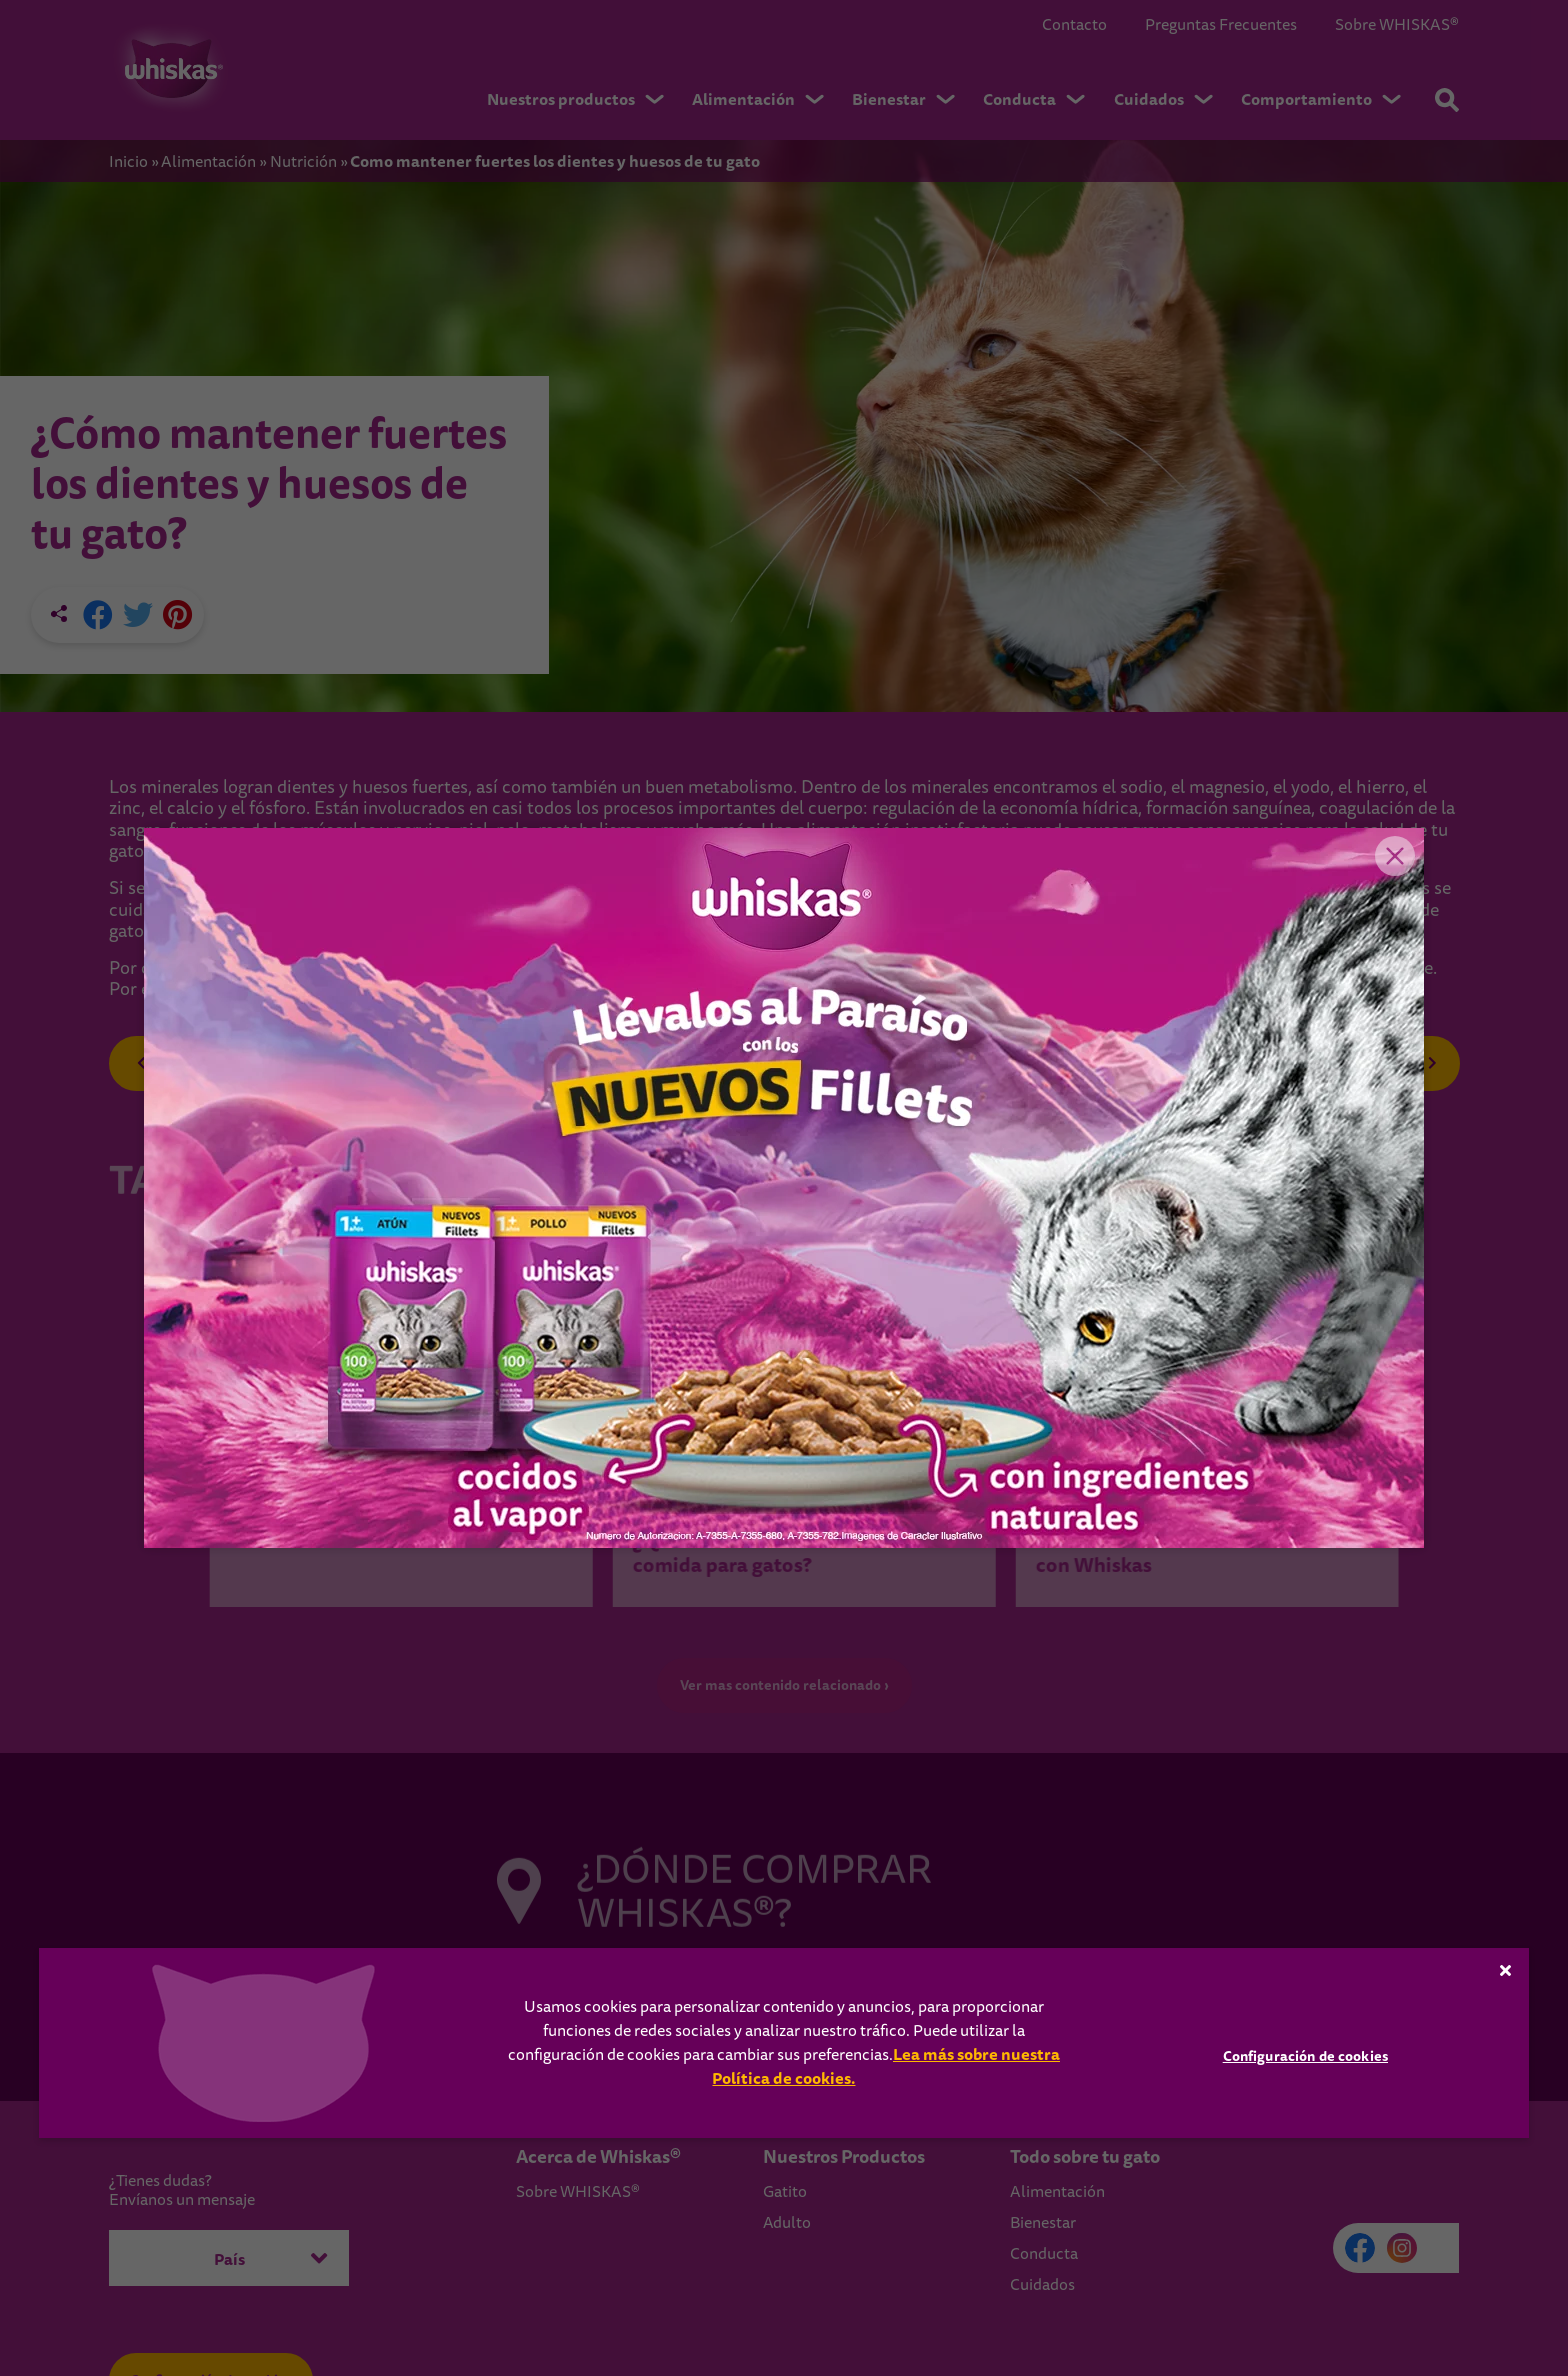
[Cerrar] (1506, 1970)
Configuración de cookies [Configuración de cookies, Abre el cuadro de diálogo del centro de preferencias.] (1305, 2056)
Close (1394, 858)
